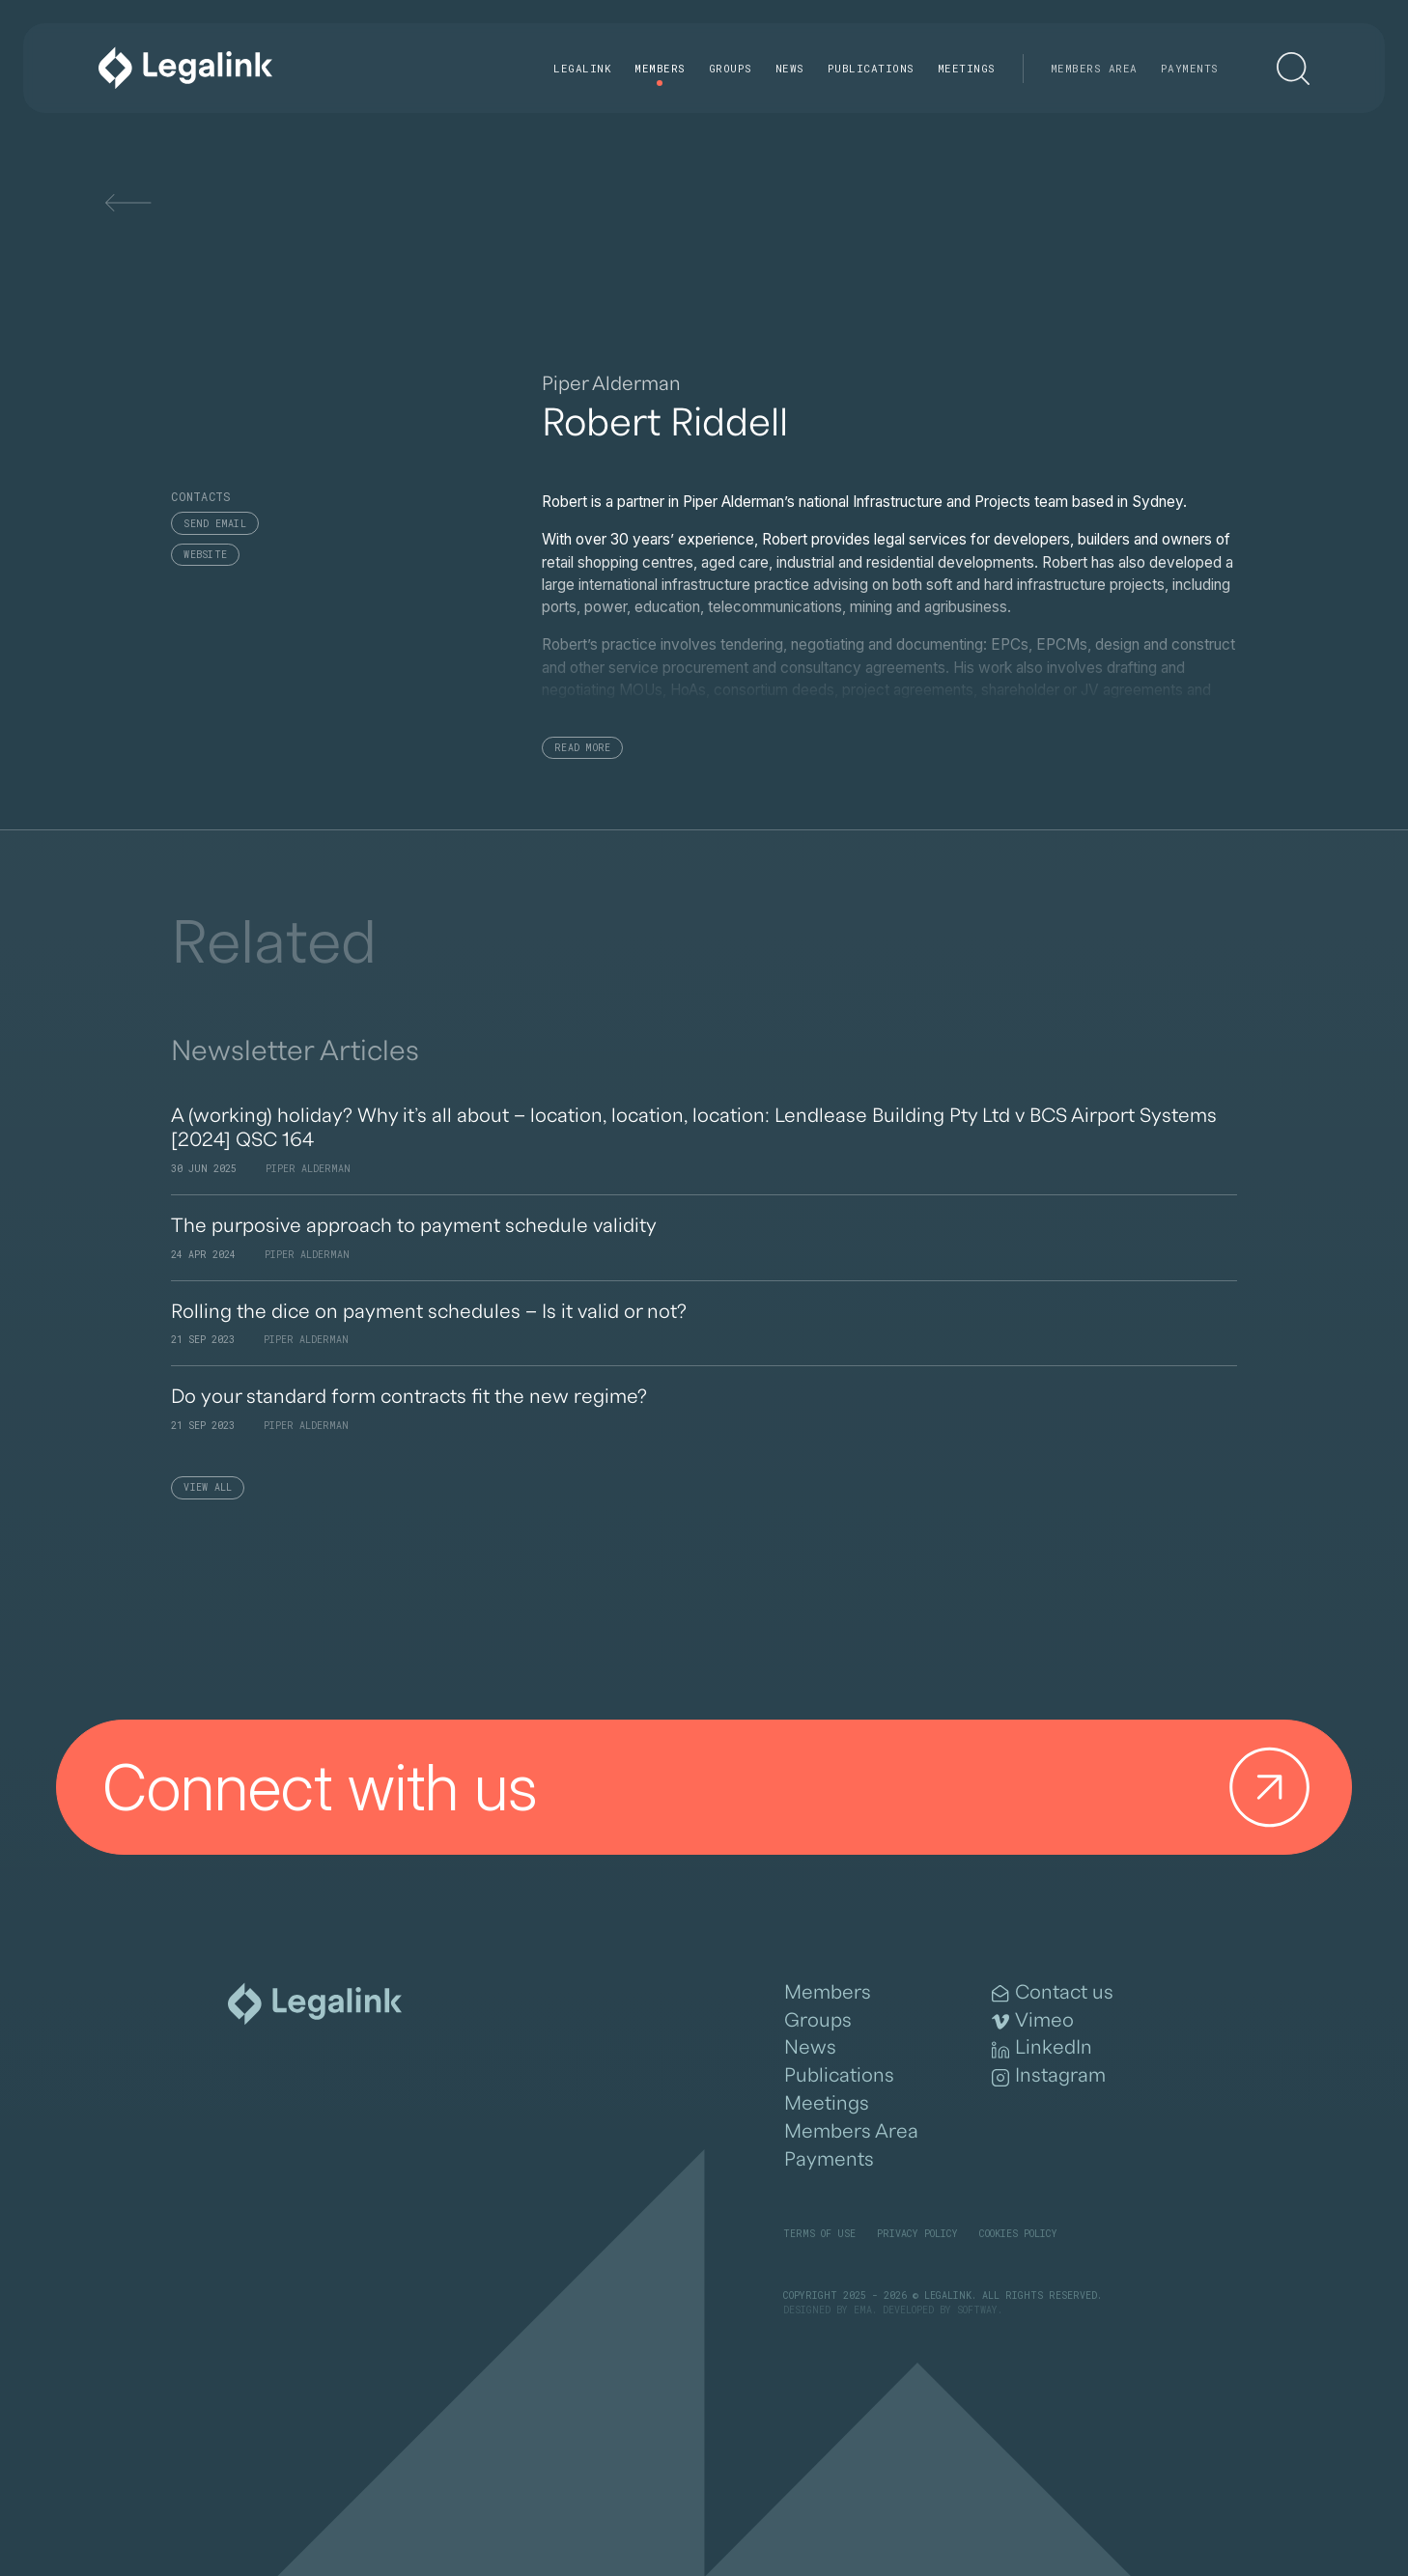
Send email (214, 524)
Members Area (1094, 68)
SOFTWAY (977, 2310)
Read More (582, 748)
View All (207, 1487)
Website (205, 554)
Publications (871, 68)
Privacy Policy (917, 2233)
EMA (863, 2310)
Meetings (967, 68)
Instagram (1049, 2076)
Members (660, 68)
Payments (1190, 68)
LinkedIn (1042, 2048)
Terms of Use (819, 2233)
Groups (730, 68)
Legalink (582, 68)
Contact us (1052, 1992)
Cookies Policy (1018, 2233)
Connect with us (714, 1787)
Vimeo (1033, 2020)
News (789, 68)
